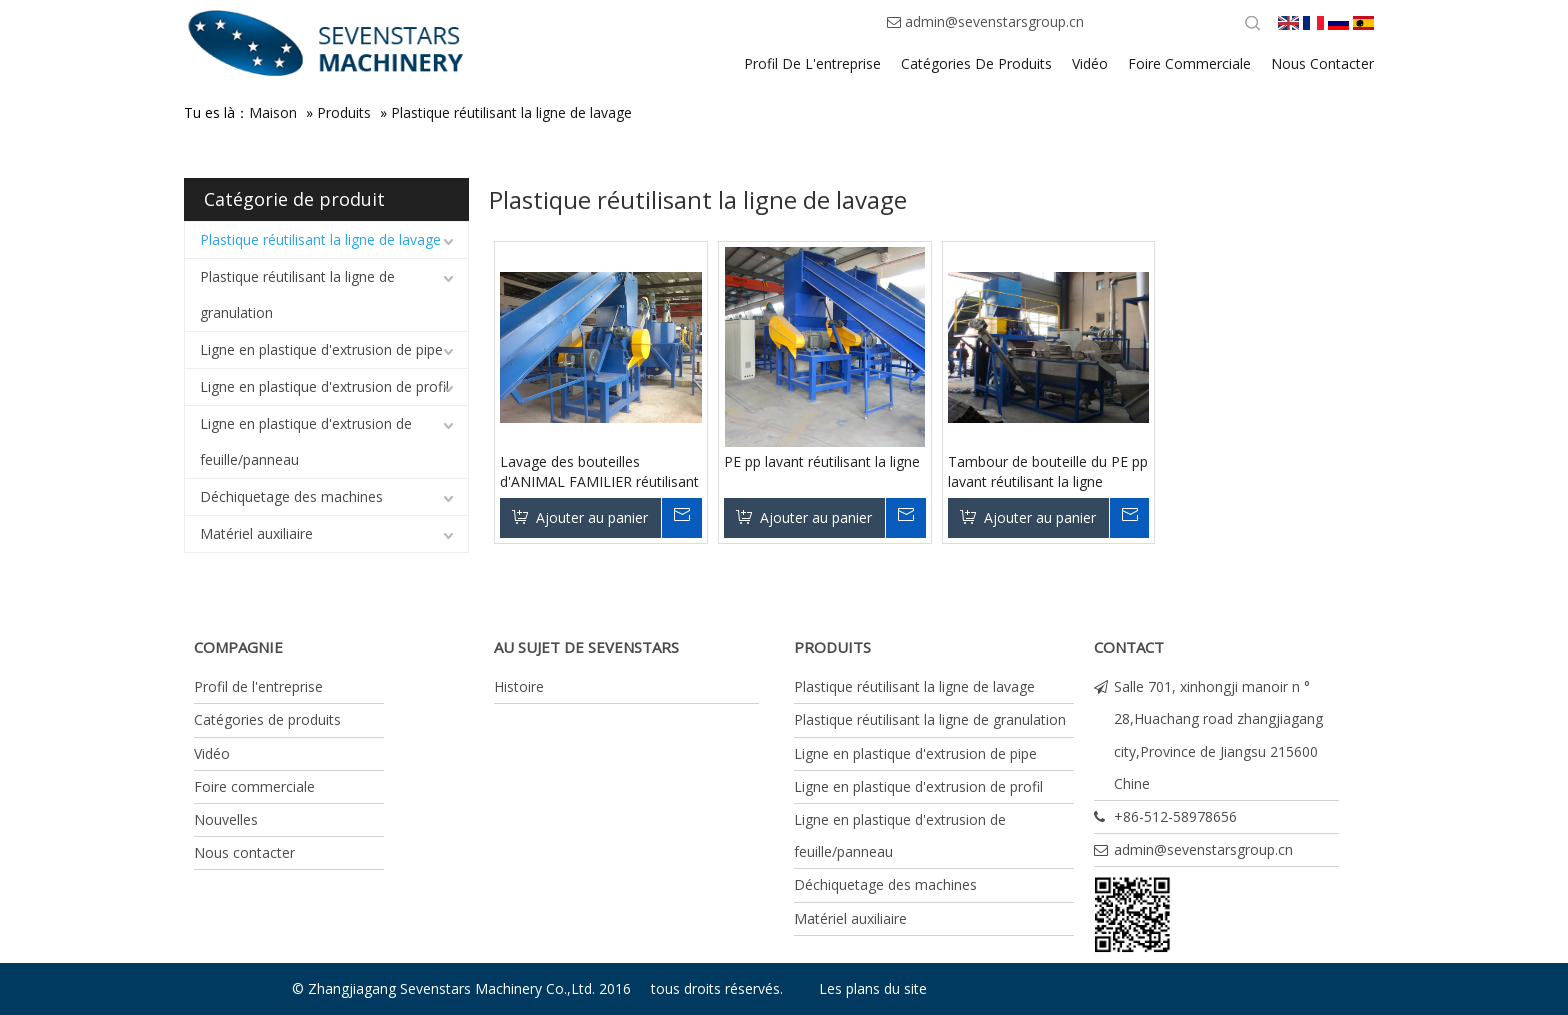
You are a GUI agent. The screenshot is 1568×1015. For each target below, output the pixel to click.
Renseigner (681, 518)
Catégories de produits (267, 719)
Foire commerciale (254, 786)
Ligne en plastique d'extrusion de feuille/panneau (306, 441)
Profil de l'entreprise (258, 686)
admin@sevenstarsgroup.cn (994, 21)
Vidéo (212, 753)
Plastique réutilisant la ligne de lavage (511, 112)
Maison (273, 112)
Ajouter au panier (592, 517)
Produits (344, 112)
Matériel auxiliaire (256, 533)
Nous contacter (244, 852)
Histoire (519, 686)
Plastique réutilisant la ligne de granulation (297, 294)
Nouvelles (226, 819)
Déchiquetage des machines (291, 496)
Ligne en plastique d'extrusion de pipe (321, 349)
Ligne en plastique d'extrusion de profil (324, 386)
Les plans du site (873, 988)
